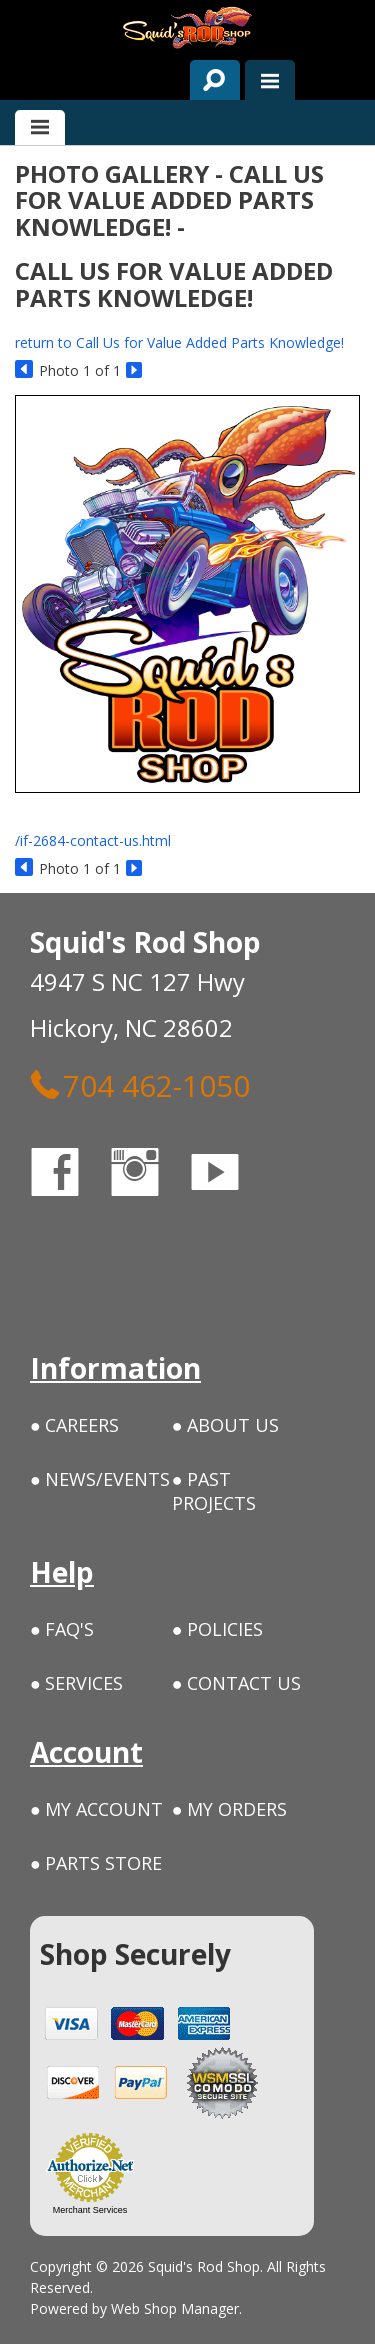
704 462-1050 (140, 1085)
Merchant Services (90, 2210)
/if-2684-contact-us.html (93, 840)
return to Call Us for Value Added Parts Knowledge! (179, 342)
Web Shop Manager (175, 2308)
